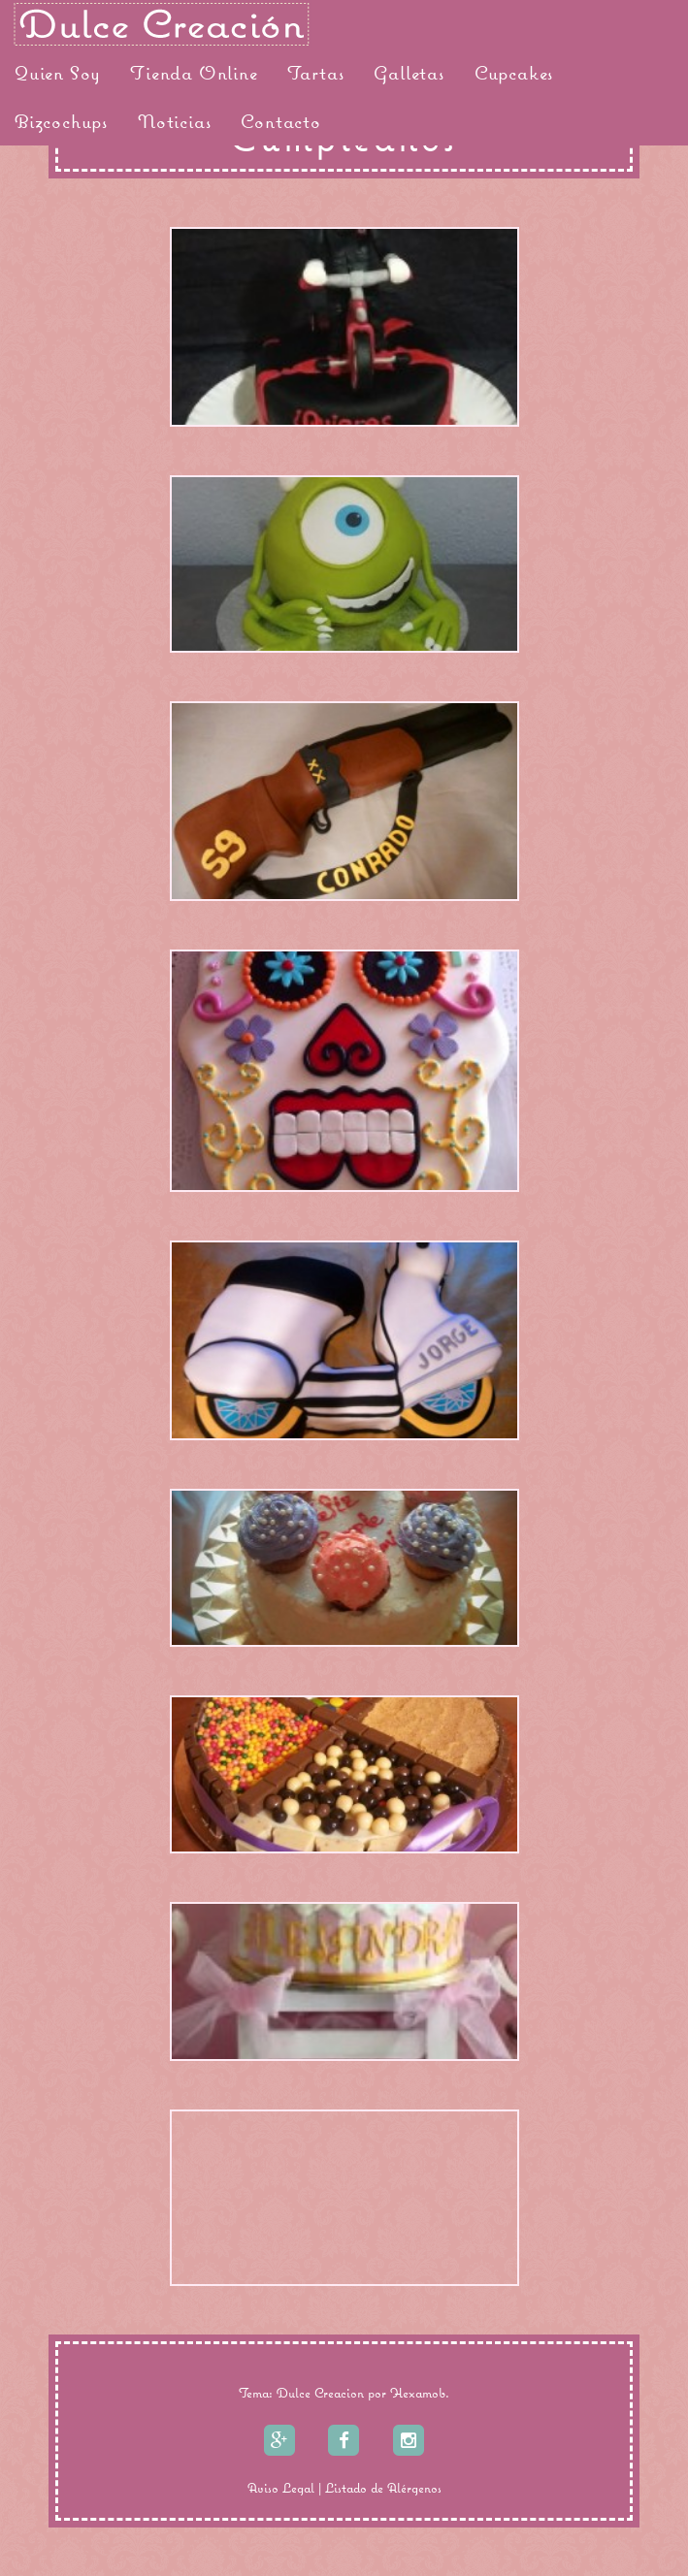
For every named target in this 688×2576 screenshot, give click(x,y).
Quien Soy (58, 72)
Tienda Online (193, 72)
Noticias (175, 121)
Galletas (409, 72)
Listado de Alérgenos (383, 2487)
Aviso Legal (280, 2487)
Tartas (316, 72)
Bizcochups (62, 121)
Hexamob (417, 2392)
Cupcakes (514, 72)
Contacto (280, 121)
